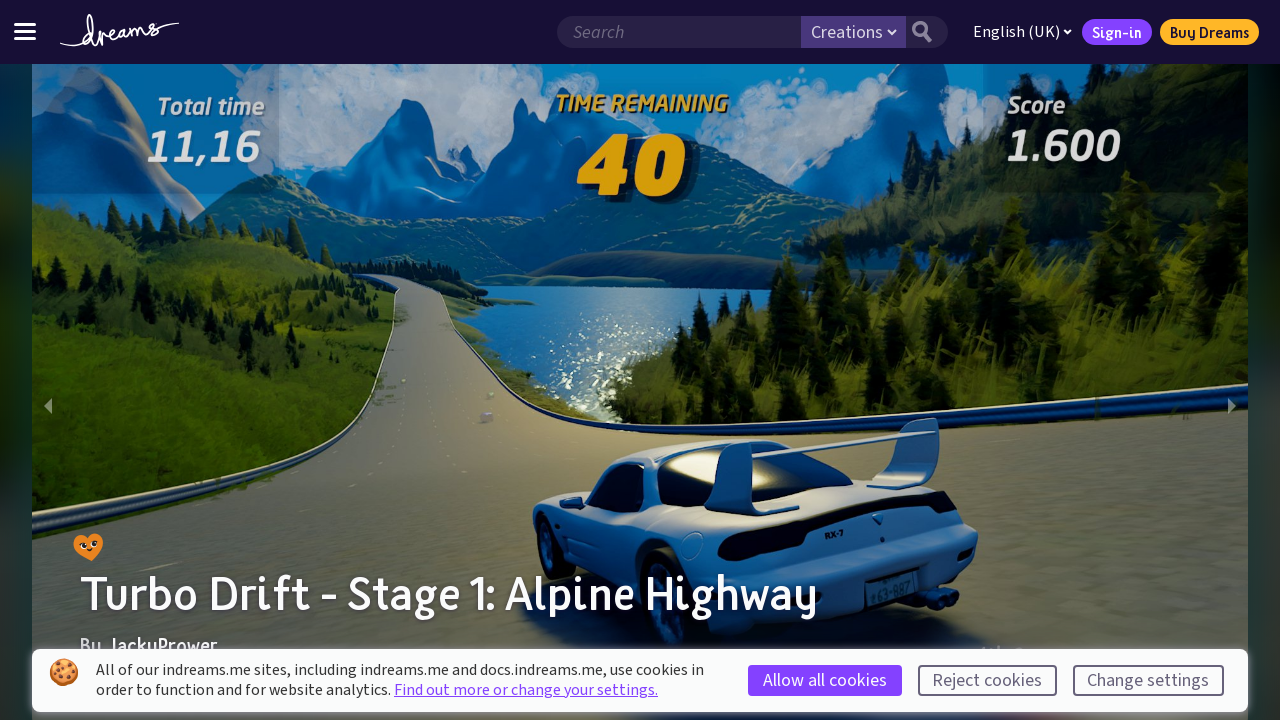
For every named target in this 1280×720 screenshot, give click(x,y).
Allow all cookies (825, 680)
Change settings (1148, 680)
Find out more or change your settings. (526, 690)
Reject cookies (987, 680)
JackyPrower (161, 645)
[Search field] (679, 32)
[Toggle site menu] (25, 31)
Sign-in (1117, 32)
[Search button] (927, 32)
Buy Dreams (1209, 32)
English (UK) (1022, 32)
